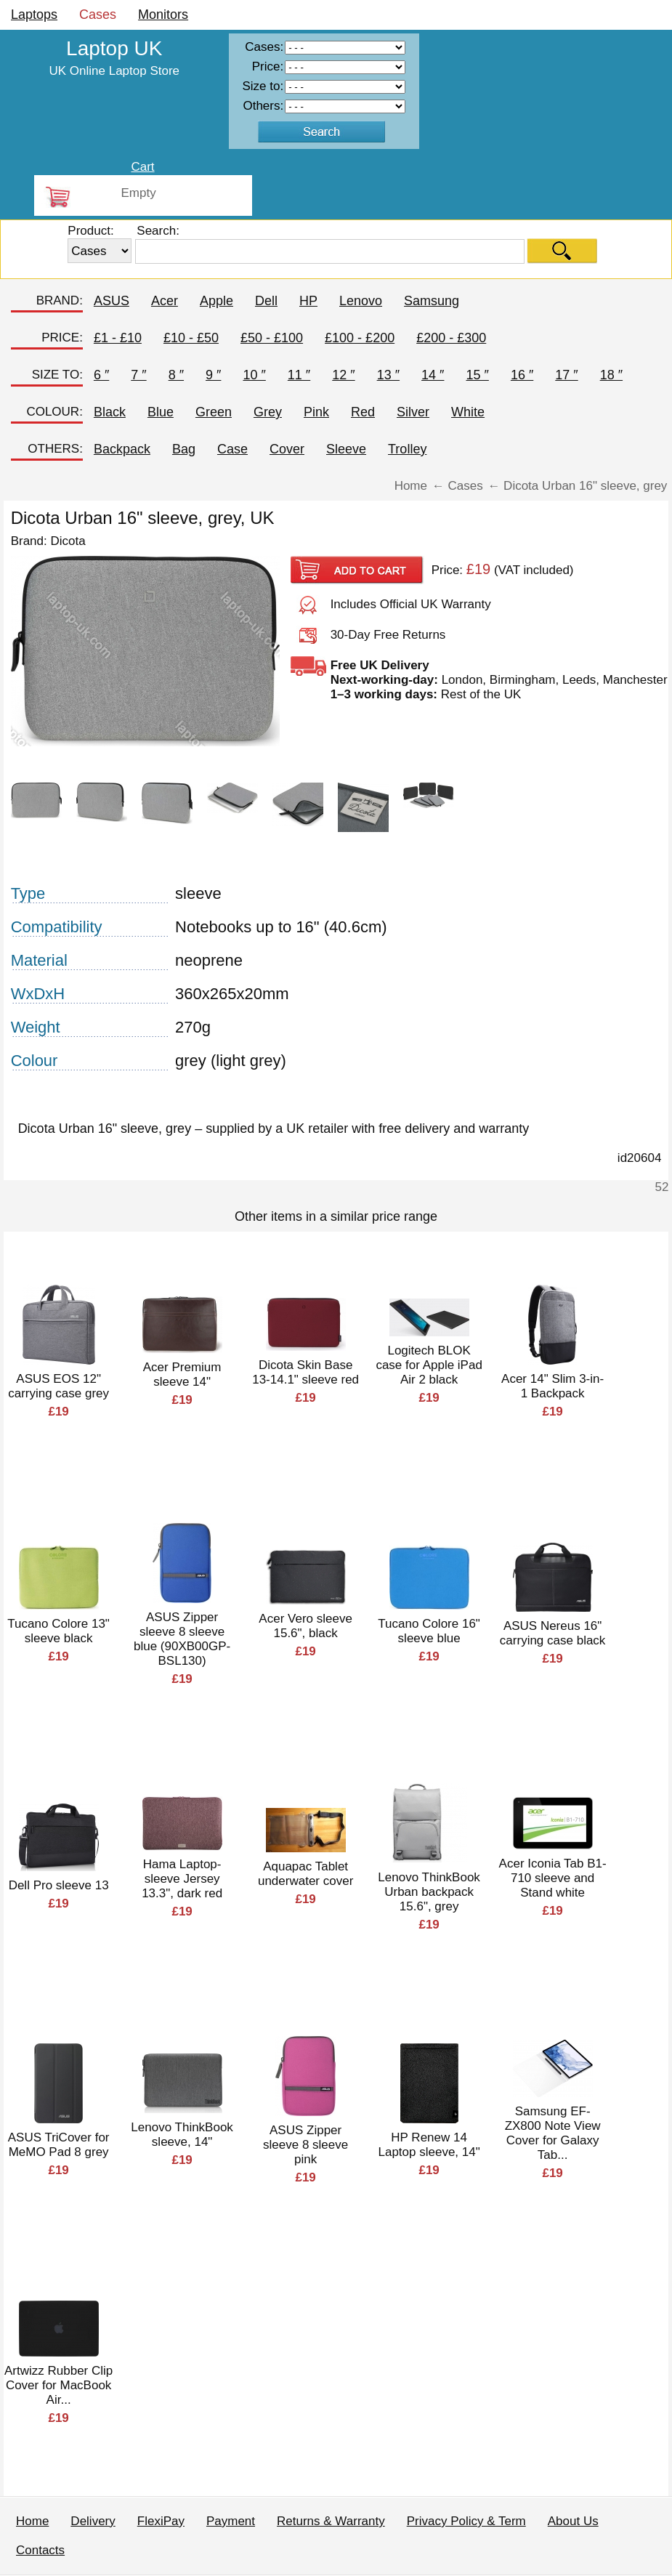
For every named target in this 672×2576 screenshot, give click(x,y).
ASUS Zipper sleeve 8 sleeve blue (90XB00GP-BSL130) (182, 1639)
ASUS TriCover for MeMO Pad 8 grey (59, 2145)
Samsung (431, 301)
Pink (316, 412)
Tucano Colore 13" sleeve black (58, 1631)
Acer (164, 301)
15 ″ (477, 375)
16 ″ (522, 375)
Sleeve (346, 449)
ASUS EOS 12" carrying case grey (58, 1386)
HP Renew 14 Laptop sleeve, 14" (429, 2145)
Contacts (40, 2550)
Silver (413, 412)
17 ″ (566, 375)
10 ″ (254, 375)
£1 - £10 (118, 338)
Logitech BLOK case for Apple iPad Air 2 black (429, 1365)
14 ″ (432, 375)
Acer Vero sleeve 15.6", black (305, 1626)
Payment (230, 2521)
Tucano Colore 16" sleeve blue (429, 1631)
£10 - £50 (191, 338)
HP (308, 301)
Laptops (34, 14)
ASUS (111, 301)
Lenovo (360, 301)
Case (232, 449)
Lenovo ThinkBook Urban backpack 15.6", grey (429, 1891)
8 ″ (176, 375)
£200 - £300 (451, 338)
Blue (160, 412)
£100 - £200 (359, 338)
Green (213, 412)
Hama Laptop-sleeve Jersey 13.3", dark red (182, 1878)
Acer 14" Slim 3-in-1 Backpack (552, 1386)
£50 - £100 (271, 338)
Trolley (407, 449)
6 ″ (101, 375)
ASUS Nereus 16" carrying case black (553, 1633)
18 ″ (611, 375)
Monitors (163, 14)
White (468, 412)
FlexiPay (161, 2521)
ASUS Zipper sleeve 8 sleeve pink (305, 2144)
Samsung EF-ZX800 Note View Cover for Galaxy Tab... (553, 2133)
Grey (268, 412)
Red (363, 412)
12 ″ (343, 375)
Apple (216, 301)
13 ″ (388, 375)
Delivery (92, 2521)
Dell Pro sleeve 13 (59, 1885)
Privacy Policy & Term (466, 2521)
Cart (142, 167)
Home (32, 2521)
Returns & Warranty (331, 2521)
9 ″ (213, 375)
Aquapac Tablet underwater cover (305, 1874)
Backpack (122, 449)
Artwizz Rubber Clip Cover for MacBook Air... (58, 2385)
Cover (287, 449)
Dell (266, 301)
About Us (573, 2521)
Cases (97, 14)
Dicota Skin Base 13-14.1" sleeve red (305, 1372)
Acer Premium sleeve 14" (182, 1374)
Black (110, 412)
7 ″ (138, 375)
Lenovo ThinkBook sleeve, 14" (182, 2134)
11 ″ (299, 375)
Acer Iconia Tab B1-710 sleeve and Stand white (553, 1878)
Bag (183, 449)
